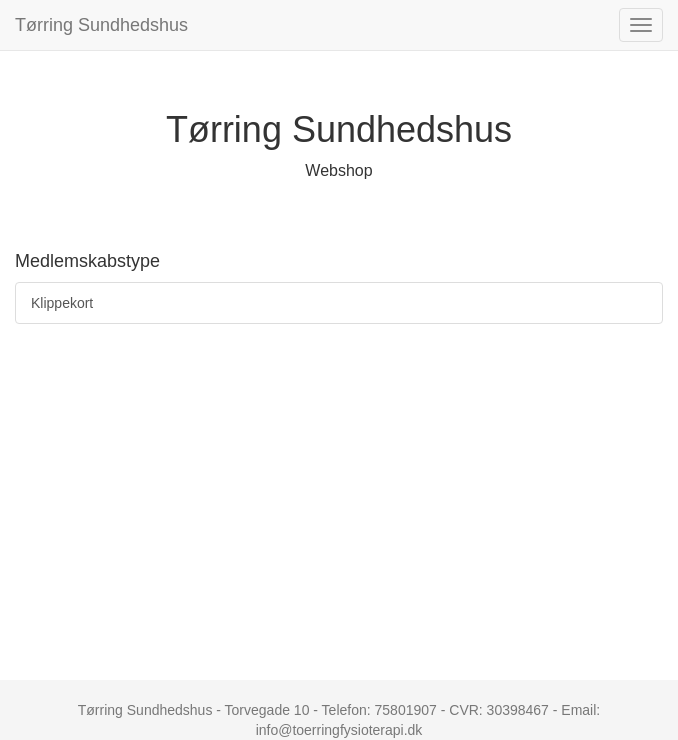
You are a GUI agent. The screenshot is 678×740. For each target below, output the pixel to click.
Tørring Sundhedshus (101, 25)
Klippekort (62, 303)
